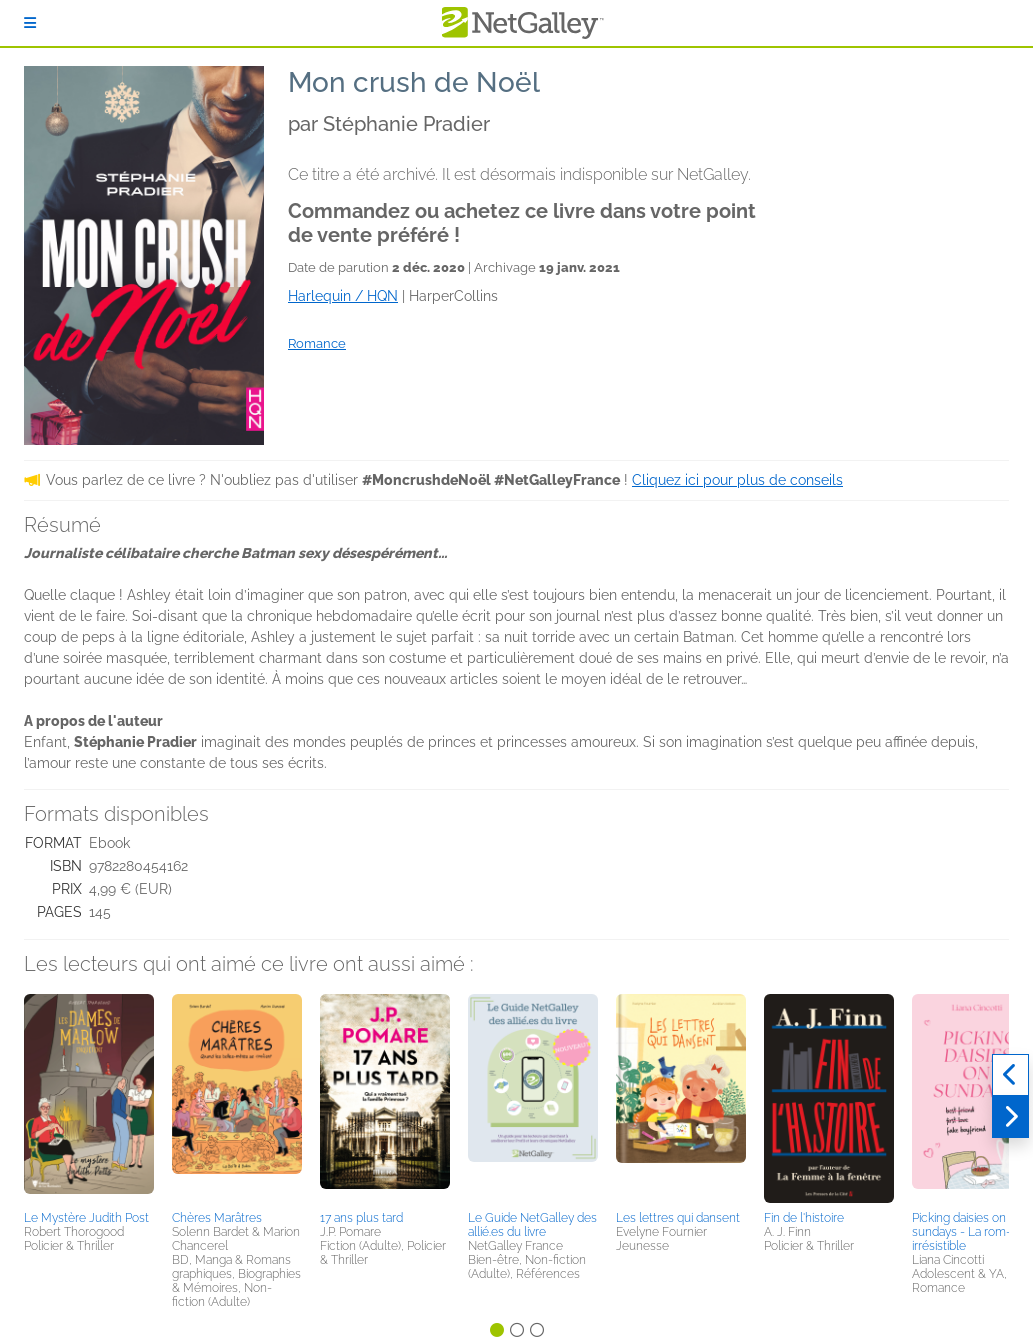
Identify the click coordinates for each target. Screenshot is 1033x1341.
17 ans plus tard (361, 1218)
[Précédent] (1010, 1075)
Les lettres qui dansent (678, 1218)
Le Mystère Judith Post (86, 1218)
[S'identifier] (30, 23)
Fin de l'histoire (804, 1218)
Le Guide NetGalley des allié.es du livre (532, 1225)
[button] (89, 1099)
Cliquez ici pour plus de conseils (737, 480)
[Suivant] (1010, 1117)
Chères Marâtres (217, 1218)
